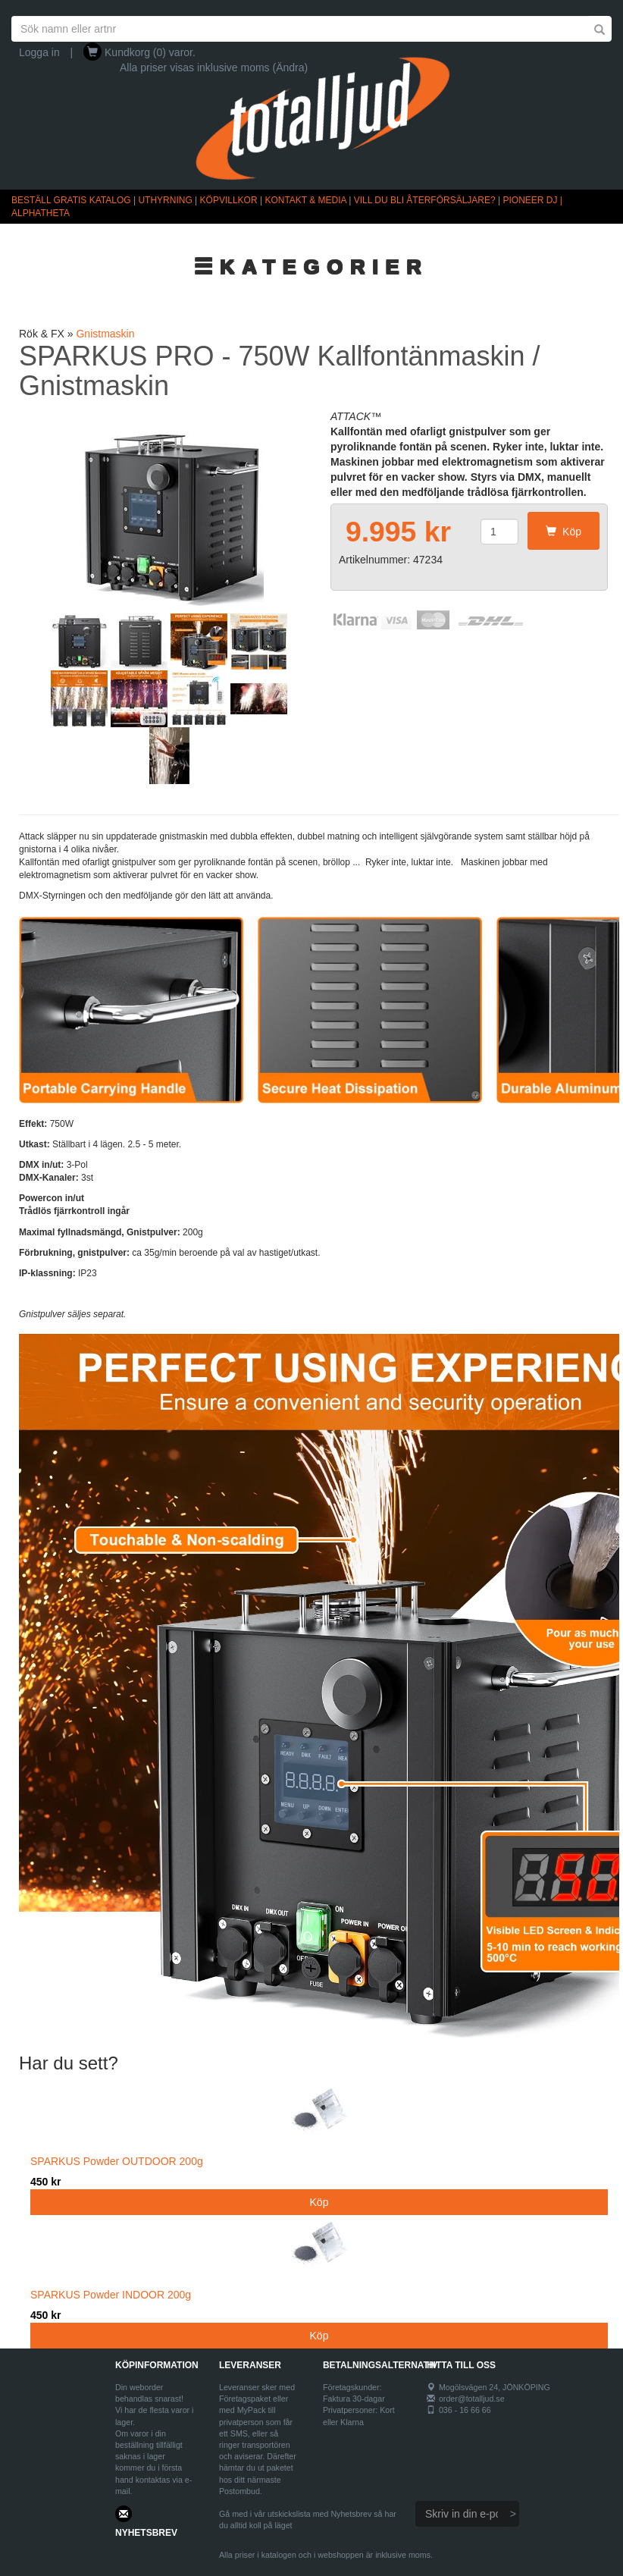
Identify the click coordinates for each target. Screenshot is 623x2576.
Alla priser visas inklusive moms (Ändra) (214, 67)
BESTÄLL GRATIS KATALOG (71, 200)
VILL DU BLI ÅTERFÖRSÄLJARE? (425, 200)
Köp (563, 532)
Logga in (39, 52)
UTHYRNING (165, 200)
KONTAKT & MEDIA (305, 200)
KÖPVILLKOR (229, 200)
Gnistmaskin (105, 334)
